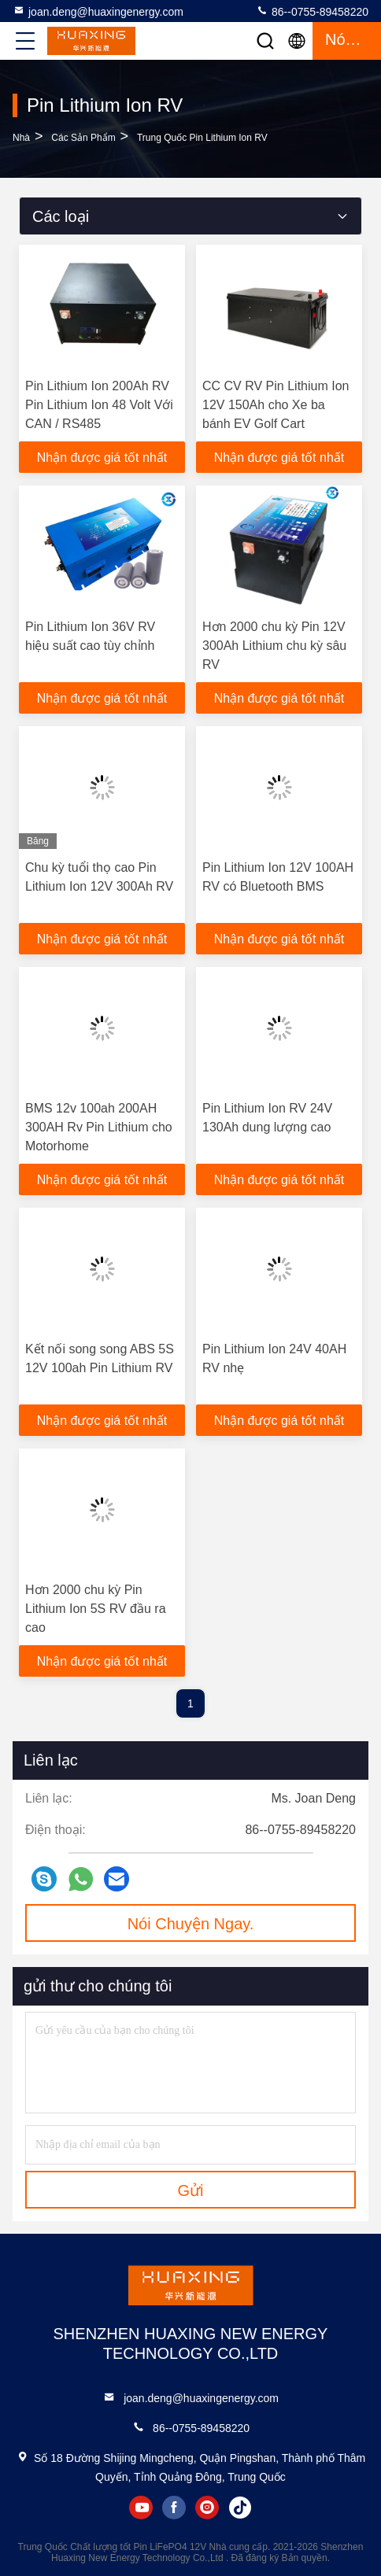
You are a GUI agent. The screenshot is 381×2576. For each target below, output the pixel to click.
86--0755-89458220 (312, 11)
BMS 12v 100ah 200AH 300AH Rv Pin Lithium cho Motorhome (98, 1127)
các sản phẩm (83, 137)
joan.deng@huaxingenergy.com (98, 11)
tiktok (240, 2507)
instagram (207, 2507)
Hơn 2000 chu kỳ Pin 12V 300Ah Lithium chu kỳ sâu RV (274, 645)
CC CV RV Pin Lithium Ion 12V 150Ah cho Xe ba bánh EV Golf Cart (275, 404)
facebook (174, 2507)
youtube (141, 2507)
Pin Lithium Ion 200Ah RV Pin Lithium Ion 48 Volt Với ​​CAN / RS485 (100, 404)
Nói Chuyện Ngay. (191, 1923)
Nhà (21, 137)
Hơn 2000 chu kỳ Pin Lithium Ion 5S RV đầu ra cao (95, 1608)
